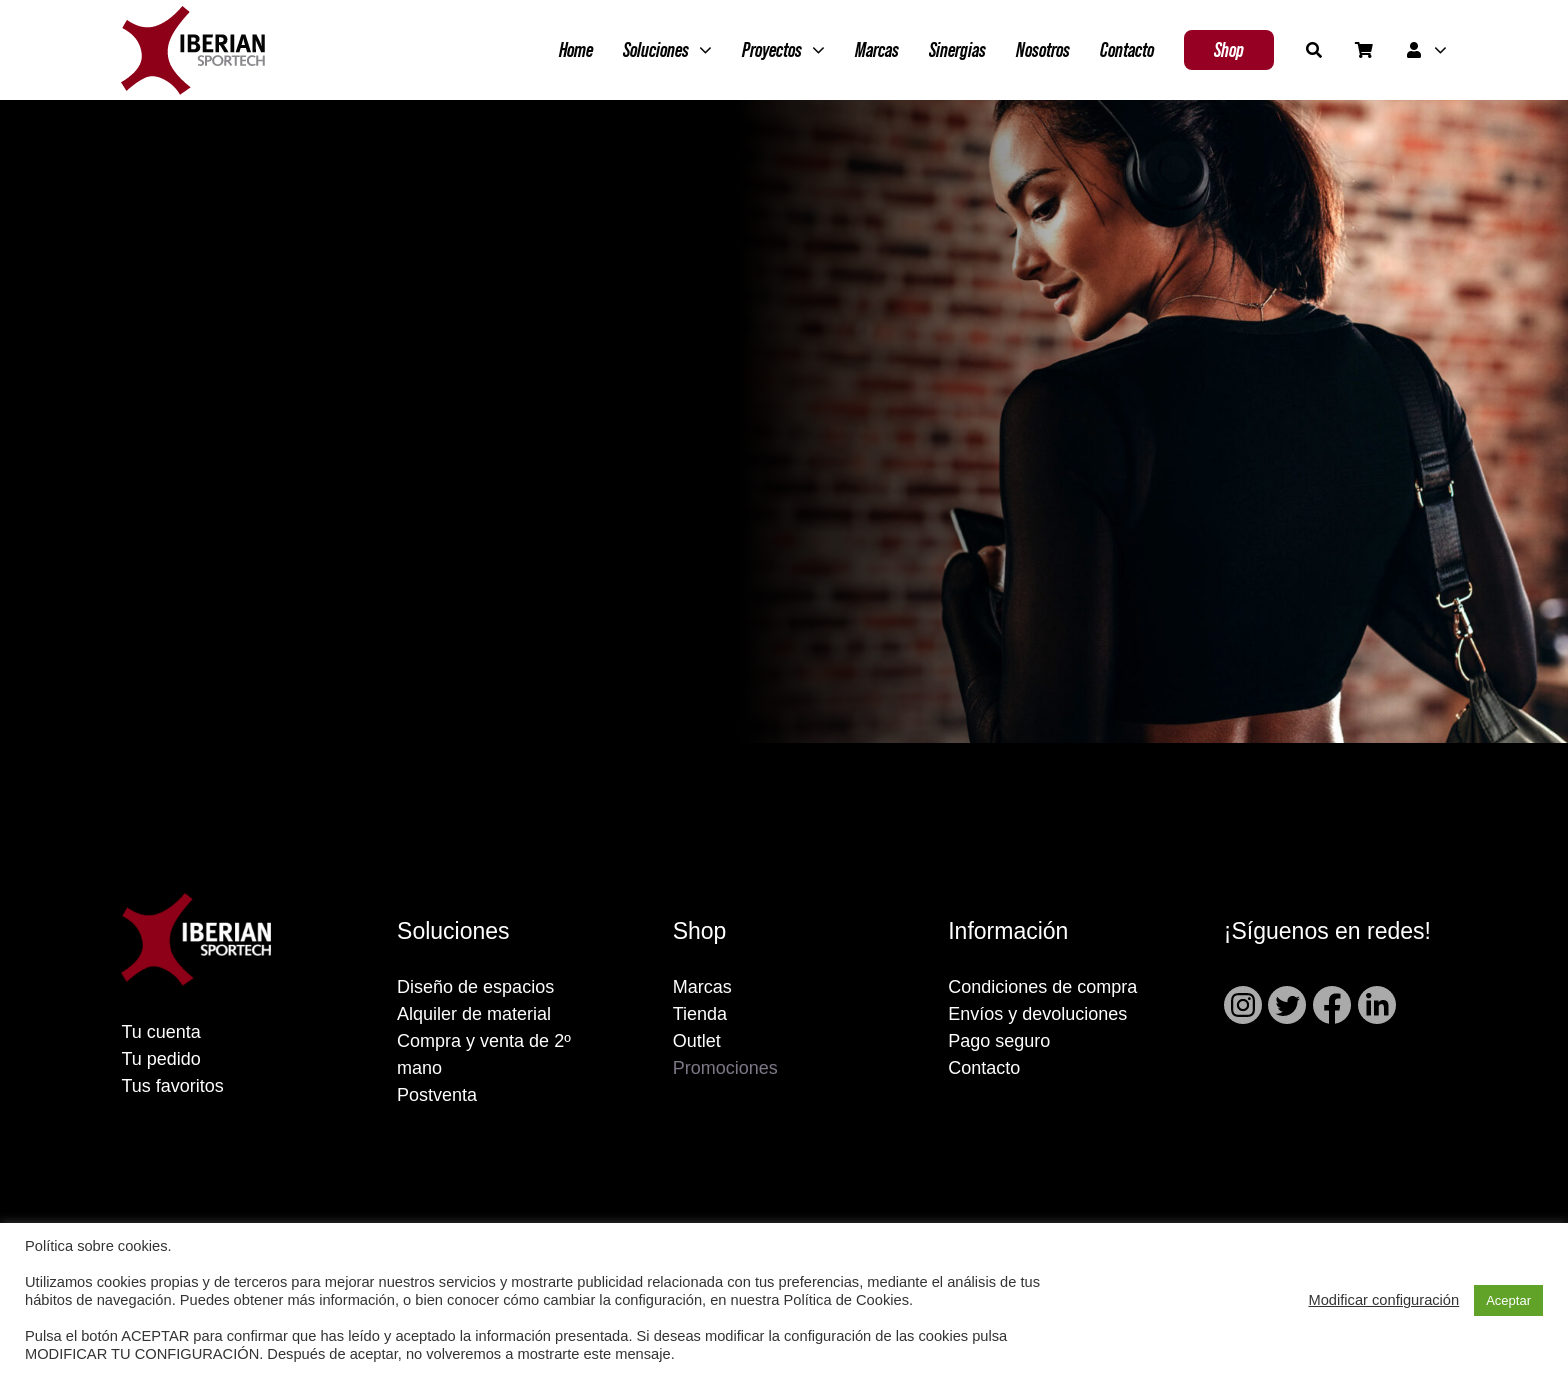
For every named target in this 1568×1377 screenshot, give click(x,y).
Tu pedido (160, 1059)
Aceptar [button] (1508, 1300)
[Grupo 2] (193, 16)
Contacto (984, 1068)
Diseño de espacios (475, 987)
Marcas (702, 987)
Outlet (697, 1041)
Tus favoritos (172, 1086)
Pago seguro (999, 1041)
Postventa (437, 1095)
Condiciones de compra (1042, 987)
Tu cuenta (160, 1032)
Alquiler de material (474, 1014)
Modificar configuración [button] (1383, 1300)
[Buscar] (1314, 50)
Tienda (700, 1014)
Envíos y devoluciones (1037, 1014)
